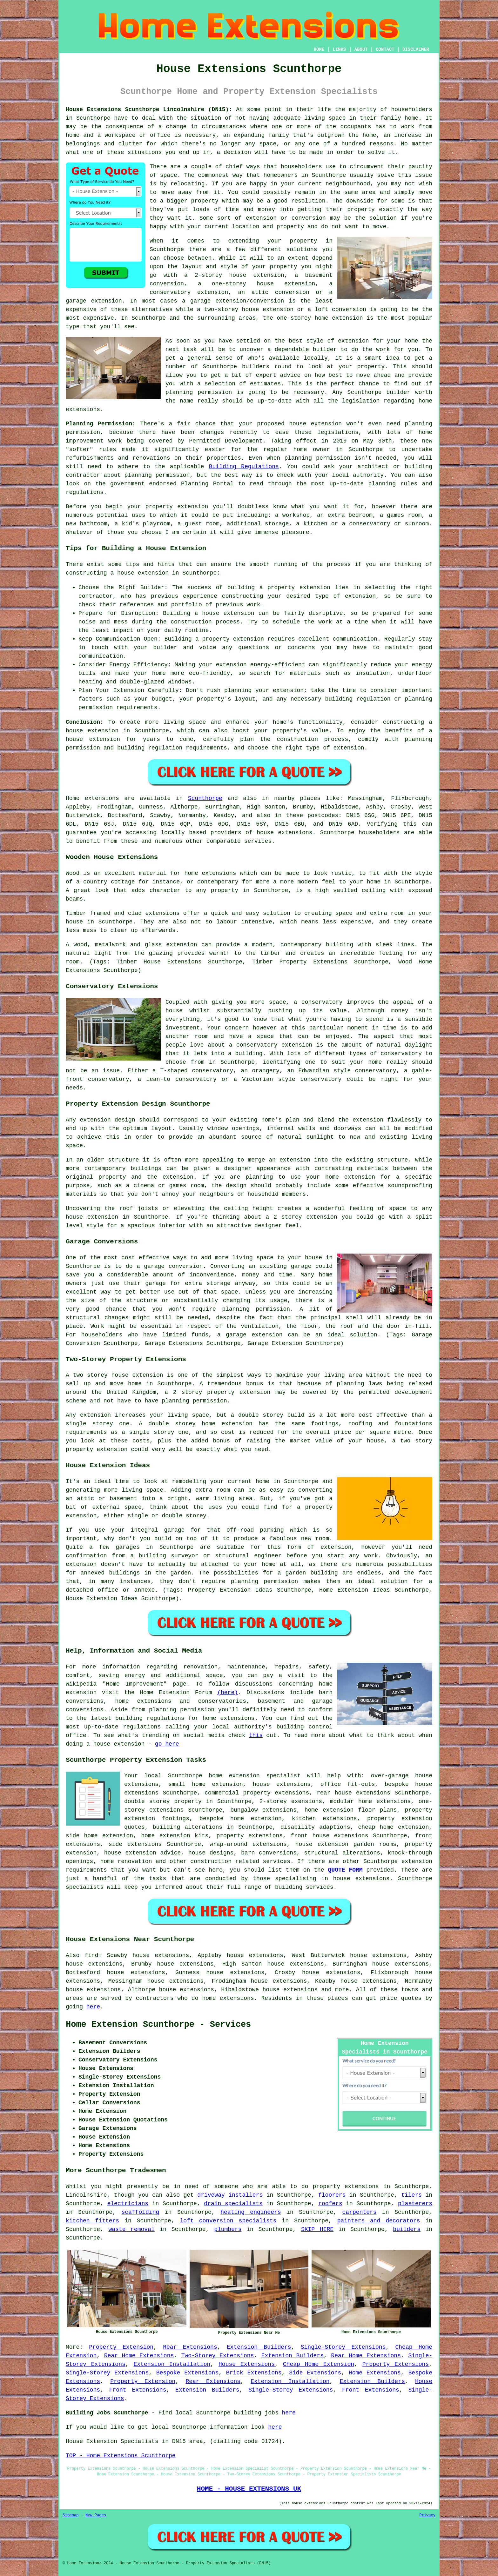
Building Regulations (244, 466)
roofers (330, 2203)
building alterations (187, 1827)
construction (211, 1861)
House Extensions (247, 2364)
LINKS (339, 49)
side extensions (135, 1844)
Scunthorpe (205, 798)
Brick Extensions (254, 2373)
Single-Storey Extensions (343, 2347)
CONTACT (385, 49)
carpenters (359, 2212)
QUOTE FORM (345, 1870)
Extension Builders (259, 2347)
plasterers (415, 2203)
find (91, 1955)
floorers (332, 2195)
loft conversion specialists (228, 2221)
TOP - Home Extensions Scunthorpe (121, 2456)
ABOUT (361, 49)
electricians (127, 2203)
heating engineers (250, 2212)
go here (167, 1744)
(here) (227, 1692)
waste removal (131, 2229)
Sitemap (70, 2515)
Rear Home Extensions (139, 2356)
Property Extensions (395, 2364)
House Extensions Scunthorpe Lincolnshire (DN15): (149, 109)
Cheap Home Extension (318, 2364)
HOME (319, 49)
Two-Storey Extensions (217, 2356)
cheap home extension (393, 1827)
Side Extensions (315, 2373)
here (93, 2007)
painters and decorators (378, 2221)
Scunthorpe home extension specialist (234, 1776)
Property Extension (121, 2347)
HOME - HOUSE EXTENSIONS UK (249, 2489)
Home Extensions (375, 2373)
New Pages (95, 2515)
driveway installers (230, 2195)
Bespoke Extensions (187, 2373)
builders (255, 366)
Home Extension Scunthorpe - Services (158, 2024)
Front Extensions (137, 2390)
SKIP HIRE (317, 2229)
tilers (411, 2195)
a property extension (229, 639)
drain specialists (233, 2203)
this (256, 1735)
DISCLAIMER (415, 49)
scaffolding (140, 2212)
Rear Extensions (190, 2347)
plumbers (227, 2229)
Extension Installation (172, 2364)
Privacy (427, 2515)
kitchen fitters (92, 2221)
